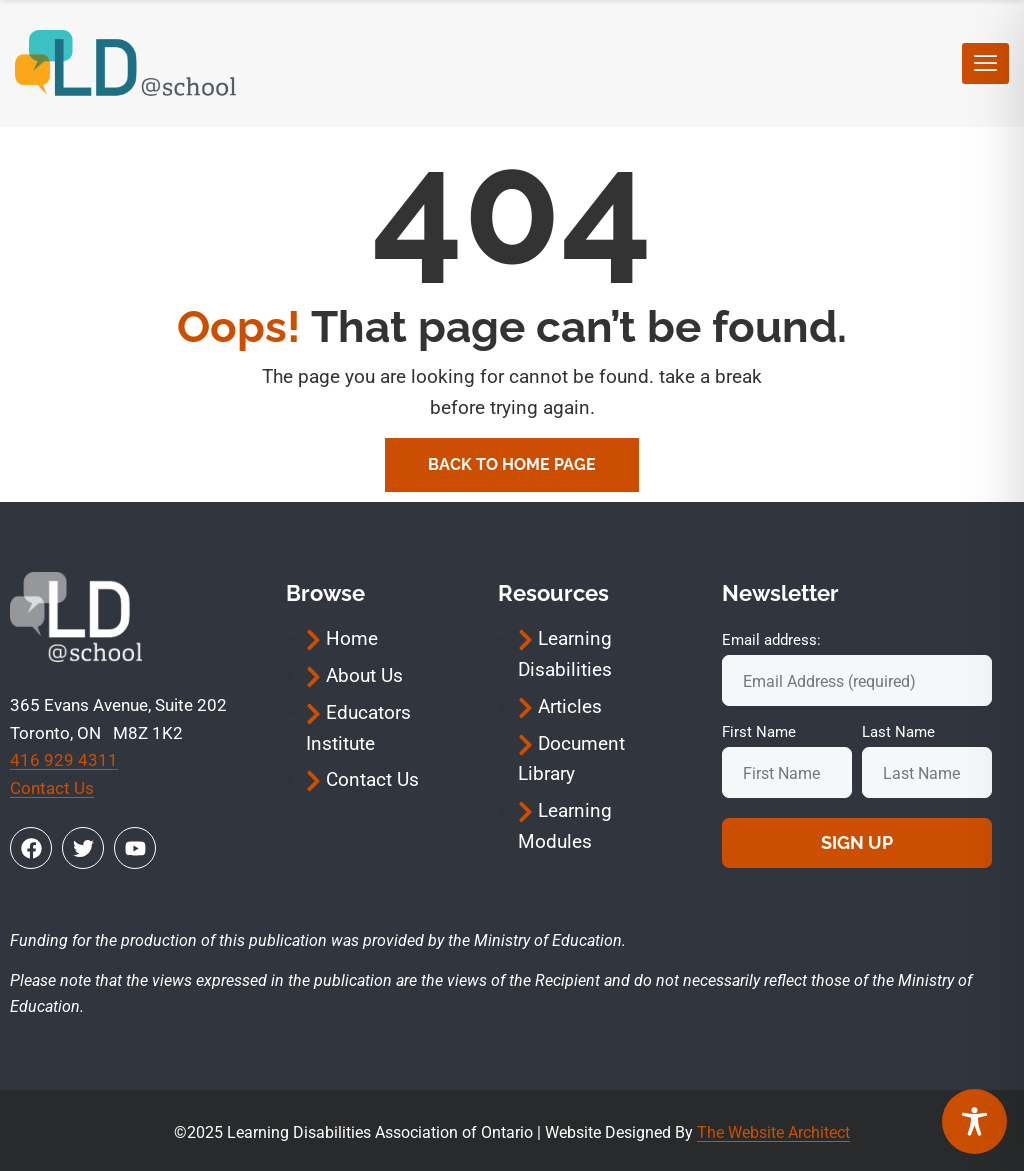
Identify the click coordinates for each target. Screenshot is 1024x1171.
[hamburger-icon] (985, 63)
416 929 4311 (64, 760)
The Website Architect (773, 1132)
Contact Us (52, 788)
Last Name (898, 732)
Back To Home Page (512, 464)
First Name (759, 732)
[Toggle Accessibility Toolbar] (974, 1121)
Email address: (771, 640)
